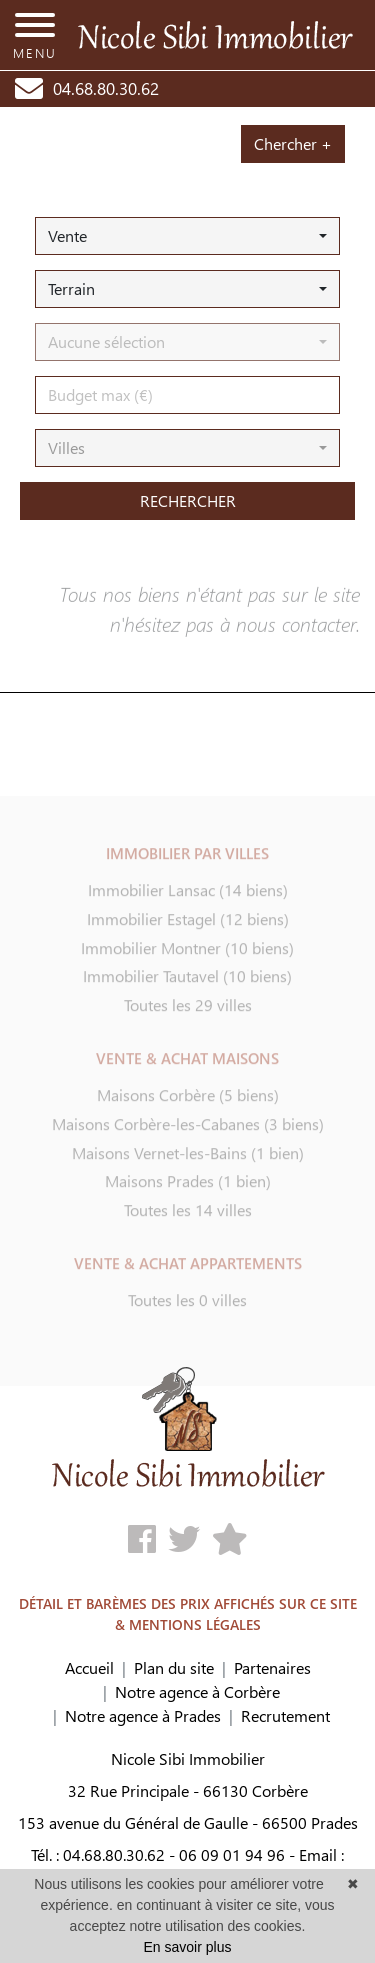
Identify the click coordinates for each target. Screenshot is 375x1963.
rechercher (188, 500)
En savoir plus (188, 1947)
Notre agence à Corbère (197, 1691)
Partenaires (272, 1667)
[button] (187, 236)
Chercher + (293, 143)
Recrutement (285, 1715)
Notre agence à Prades (143, 1715)
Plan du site (174, 1667)
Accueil (89, 1667)
